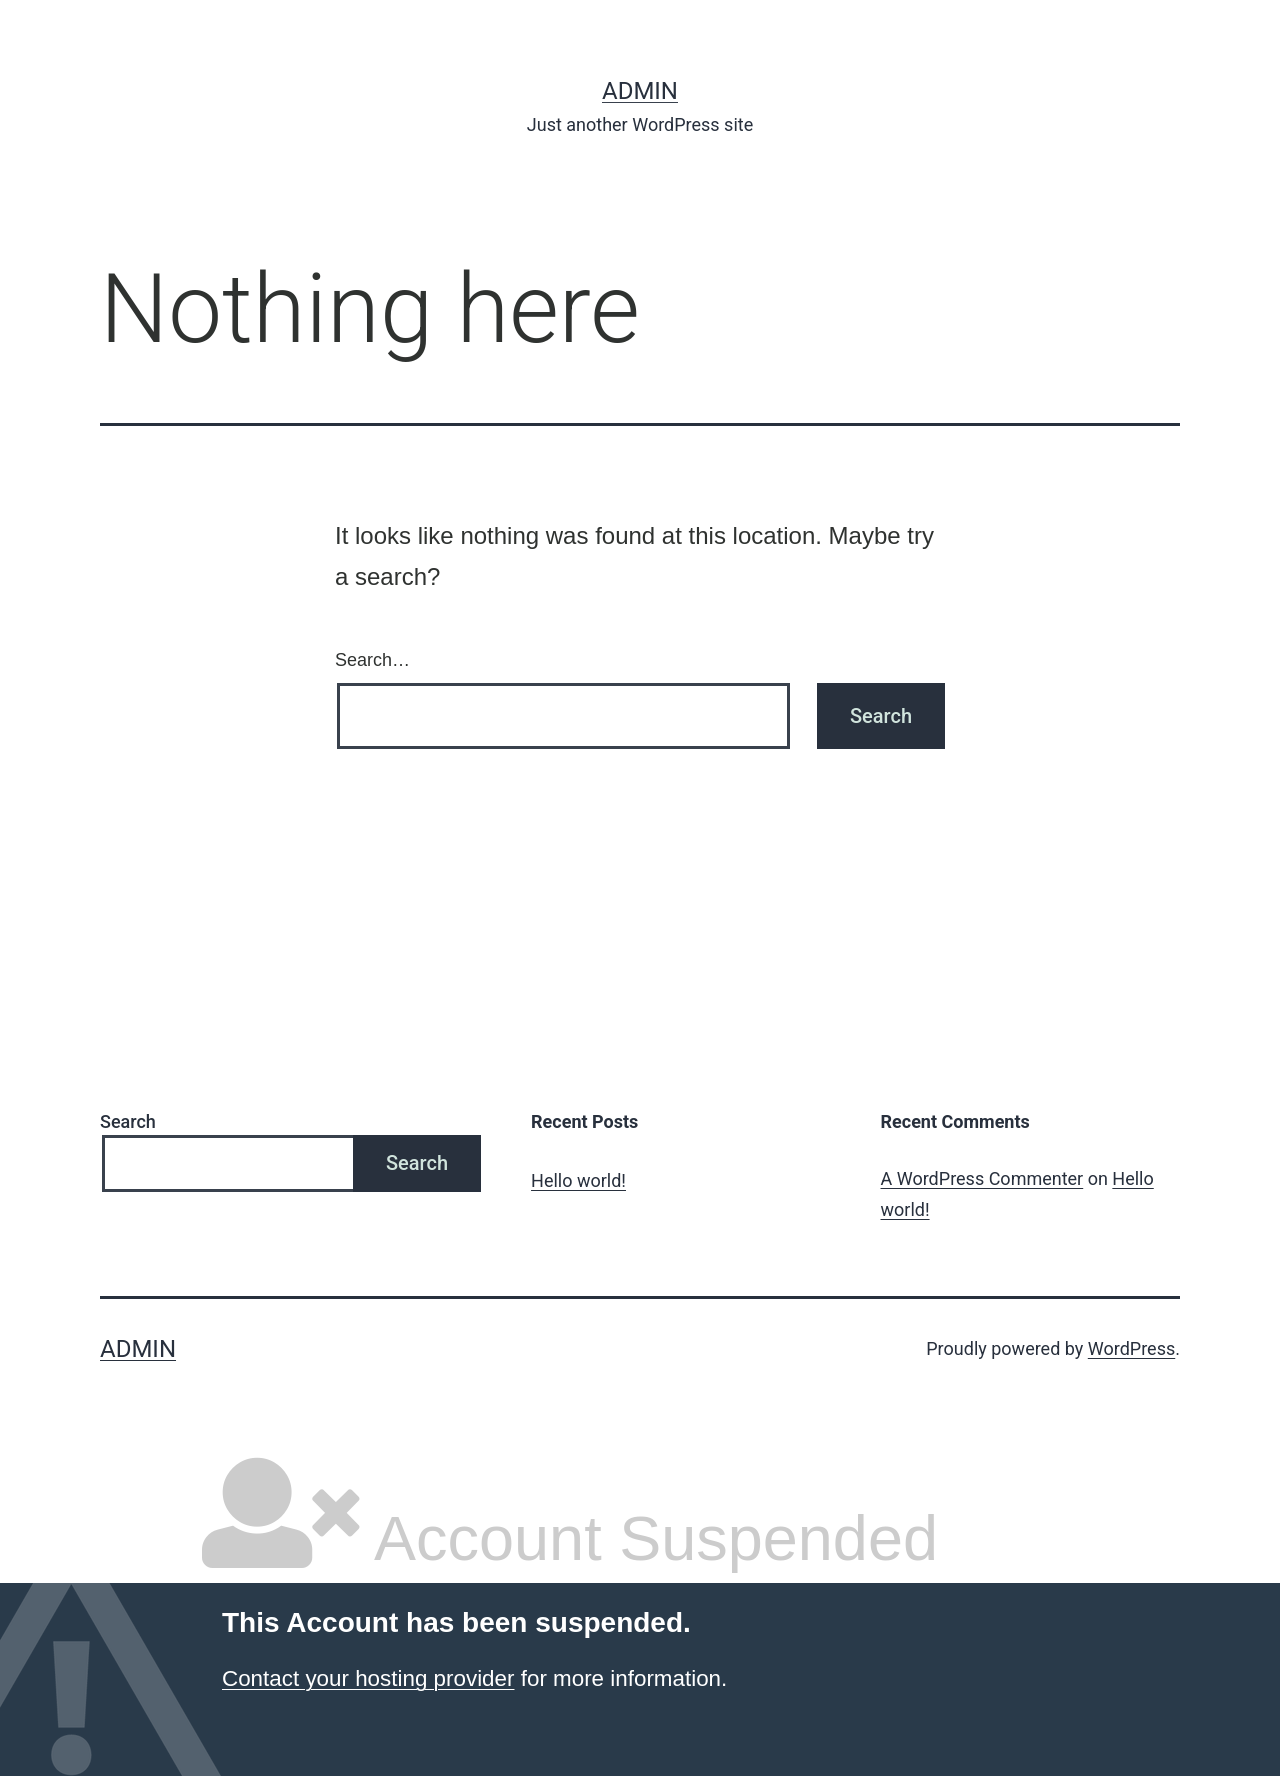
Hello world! (578, 1180)
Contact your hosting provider (368, 1678)
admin (640, 91)
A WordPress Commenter (982, 1178)
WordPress (1131, 1348)
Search (128, 1121)
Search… (372, 660)
